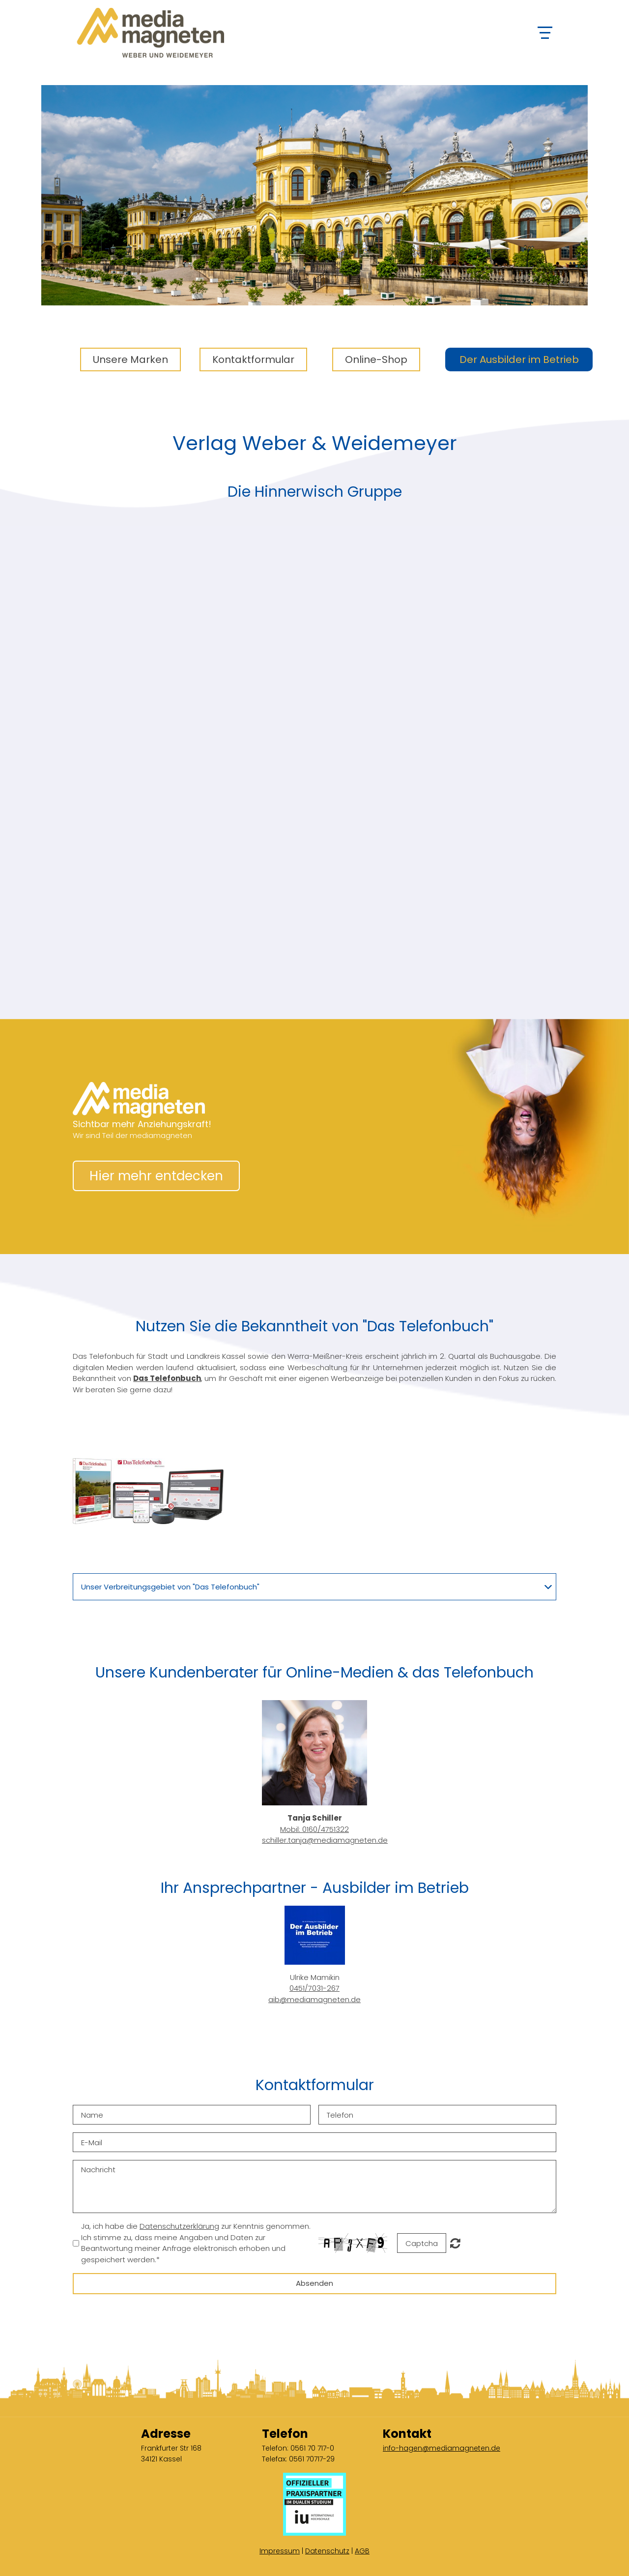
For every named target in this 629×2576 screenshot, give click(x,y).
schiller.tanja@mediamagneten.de (325, 1840)
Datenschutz (327, 2551)
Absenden (314, 2283)
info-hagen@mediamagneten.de (441, 2448)
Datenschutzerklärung (179, 2226)
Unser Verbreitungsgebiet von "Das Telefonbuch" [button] (170, 1587)
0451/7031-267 (314, 1988)
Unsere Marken (130, 359)
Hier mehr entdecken (156, 1176)
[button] (148, 1491)
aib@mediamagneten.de (314, 1999)
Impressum (279, 2551)
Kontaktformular (253, 359)
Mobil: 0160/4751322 (314, 1829)
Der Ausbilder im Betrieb (519, 359)
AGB (362, 2551)
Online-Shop (376, 359)
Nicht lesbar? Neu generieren (455, 2243)
